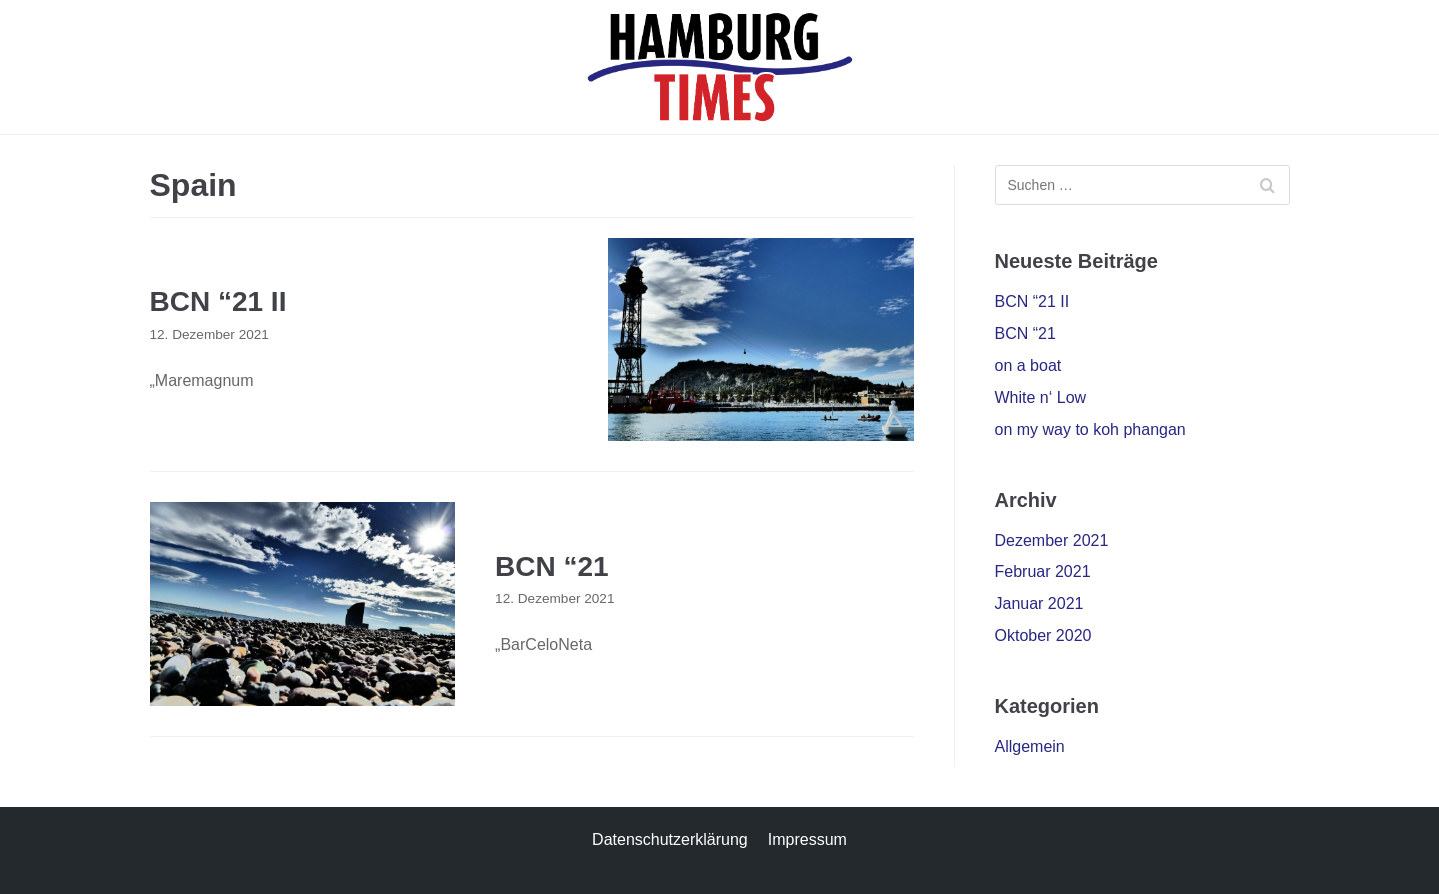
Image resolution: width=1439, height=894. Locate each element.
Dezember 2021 (1052, 540)
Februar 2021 (1043, 571)
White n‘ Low (1041, 397)
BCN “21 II (218, 301)
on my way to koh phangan (1090, 429)
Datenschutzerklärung (670, 839)
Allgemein (1030, 746)
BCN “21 (552, 566)
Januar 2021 (1039, 603)
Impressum (807, 839)
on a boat (1028, 365)
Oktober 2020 (1043, 635)
